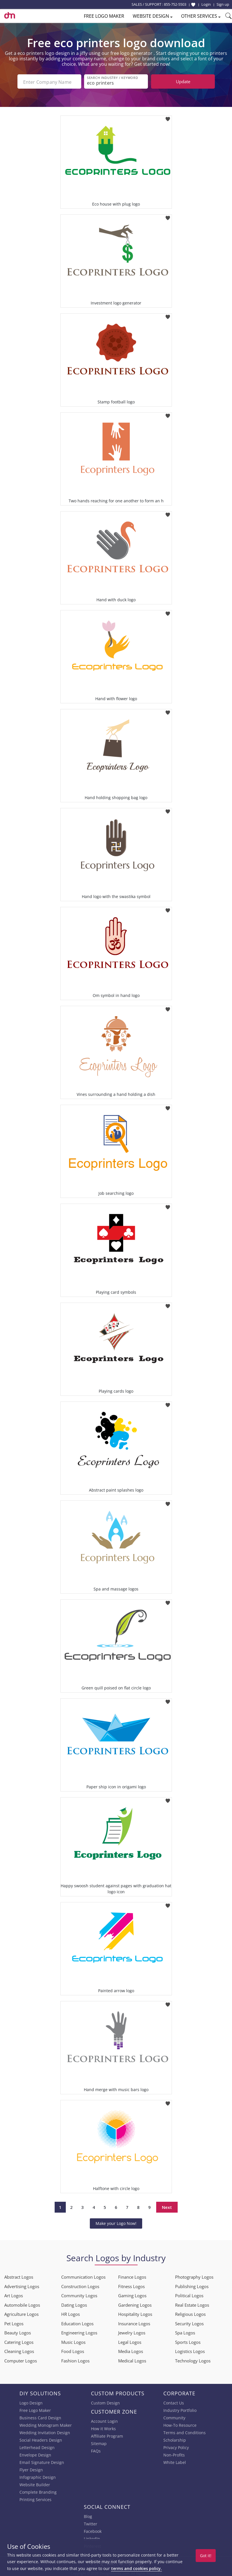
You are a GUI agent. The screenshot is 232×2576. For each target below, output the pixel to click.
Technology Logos (193, 2359)
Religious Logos (190, 2313)
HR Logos (70, 2313)
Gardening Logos (135, 2304)
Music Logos (73, 2341)
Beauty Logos (17, 2331)
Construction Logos (80, 2285)
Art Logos (13, 2294)
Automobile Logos (22, 2304)
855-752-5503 (175, 4)
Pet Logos (13, 2322)
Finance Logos (132, 2276)
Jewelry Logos (131, 2331)
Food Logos (72, 2350)
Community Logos (79, 2294)
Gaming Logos (132, 2294)
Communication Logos (83, 2276)
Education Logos (77, 2322)
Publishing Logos (192, 2285)
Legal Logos (129, 2341)
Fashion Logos (75, 2359)
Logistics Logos (190, 2350)
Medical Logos (132, 2359)
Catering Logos (18, 2341)
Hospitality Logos (135, 2313)
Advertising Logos (21, 2285)
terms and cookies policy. (136, 2568)
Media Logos (130, 2350)
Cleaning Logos (19, 2350)
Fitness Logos (131, 2285)
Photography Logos (194, 2276)
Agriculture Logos (21, 2313)
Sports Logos (188, 2341)
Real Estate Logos (192, 2304)
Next (167, 2206)
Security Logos (189, 2322)
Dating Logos (74, 2304)
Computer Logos (20, 2359)
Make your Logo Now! (116, 2222)
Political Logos (189, 2294)
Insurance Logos (134, 2322)
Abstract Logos (18, 2276)
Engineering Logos (79, 2331)
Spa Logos (185, 2331)
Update (183, 81)
